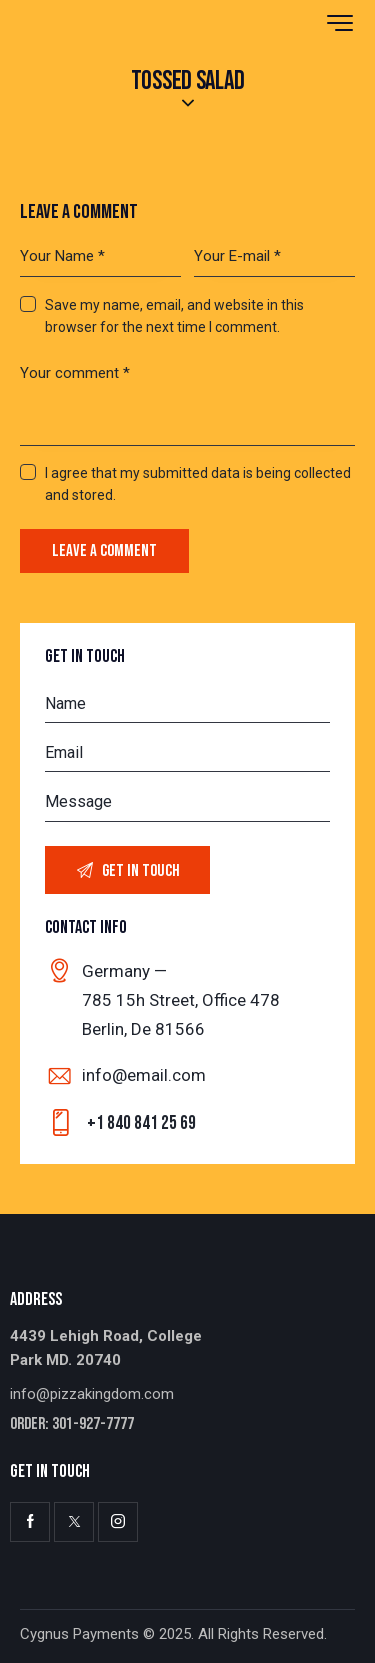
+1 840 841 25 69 (141, 1123)
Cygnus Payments (79, 1634)
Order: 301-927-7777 (72, 1424)
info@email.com (144, 1075)
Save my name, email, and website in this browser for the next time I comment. (174, 316)
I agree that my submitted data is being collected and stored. (198, 484)
